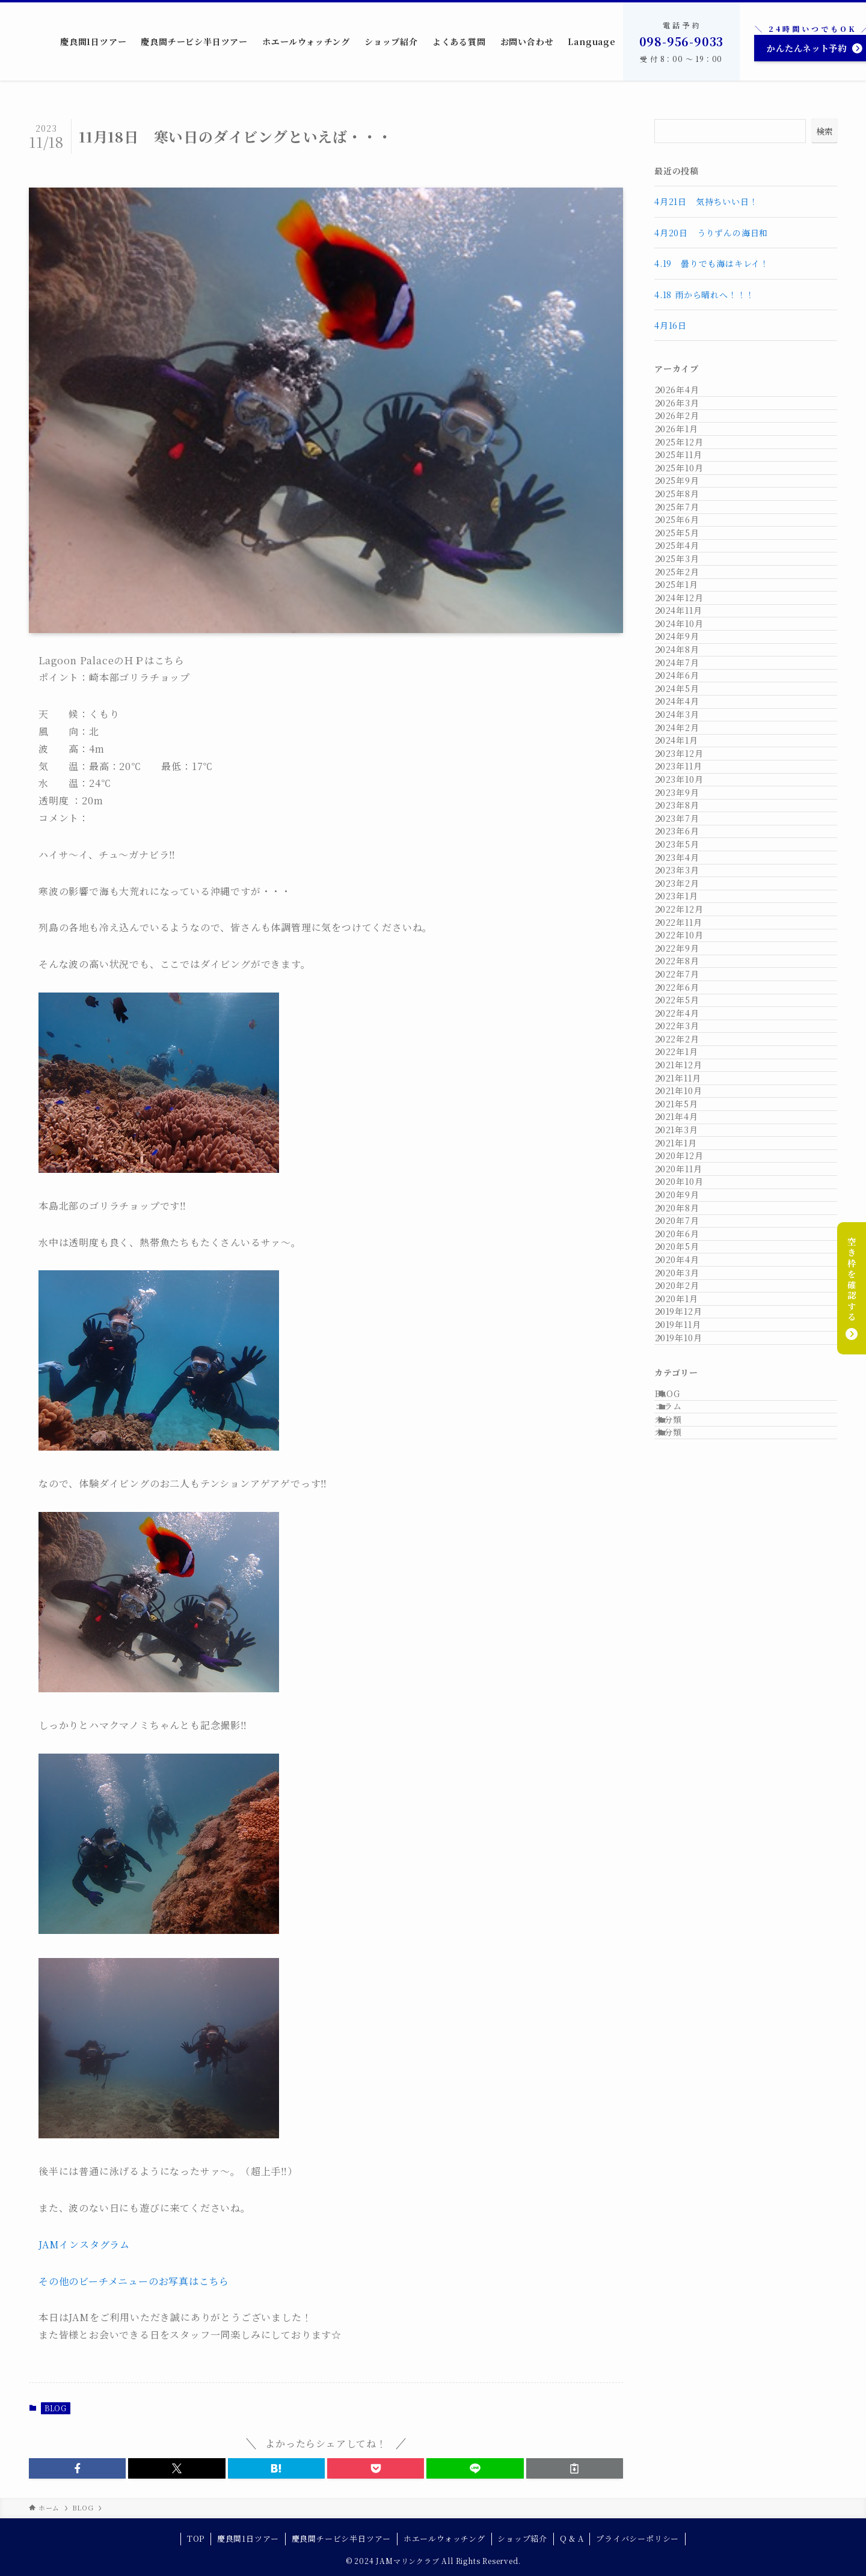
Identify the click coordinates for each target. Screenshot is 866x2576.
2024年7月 (689, 921)
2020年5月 (689, 2046)
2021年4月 (688, 1796)
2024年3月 (689, 1021)
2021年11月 (690, 1721)
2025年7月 (689, 621)
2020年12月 (691, 1871)
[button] (77, 2468)
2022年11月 (690, 1421)
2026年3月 (689, 421)
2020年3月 (689, 2096)
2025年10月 (691, 546)
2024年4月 (689, 996)
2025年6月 (689, 646)
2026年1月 (688, 471)
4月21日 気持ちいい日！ (706, 201)
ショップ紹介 (522, 2538)
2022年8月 (689, 1496)
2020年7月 (689, 1996)
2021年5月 (688, 1771)
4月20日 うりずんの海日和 (711, 233)
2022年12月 (691, 1396)
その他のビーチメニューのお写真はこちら (133, 2281)
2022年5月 (689, 1571)
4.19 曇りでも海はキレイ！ (711, 263)
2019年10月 (690, 2221)
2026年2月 (689, 445)
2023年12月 (691, 1096)
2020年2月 (689, 2121)
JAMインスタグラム (84, 2244)
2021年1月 (688, 1846)
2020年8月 (689, 1971)
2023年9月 (689, 1171)
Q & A (572, 2538)
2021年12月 (690, 1696)
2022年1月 (688, 1671)
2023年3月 (689, 1321)
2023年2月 (689, 1346)
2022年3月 (689, 1621)
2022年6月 (689, 1546)
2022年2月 (689, 1646)
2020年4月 (689, 2071)
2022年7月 (689, 1521)
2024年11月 (690, 821)
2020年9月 (689, 1946)
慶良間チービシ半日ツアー (342, 2538)
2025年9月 (689, 570)
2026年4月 (689, 396)
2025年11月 (690, 521)
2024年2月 (689, 1046)
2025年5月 (689, 671)
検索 (824, 131)
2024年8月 (689, 896)
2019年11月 (690, 2196)
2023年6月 (689, 1246)
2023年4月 (689, 1296)
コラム (682, 2314)
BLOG (56, 2408)
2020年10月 (691, 1921)
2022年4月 (689, 1596)
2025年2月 (689, 746)
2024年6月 (689, 946)
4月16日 (675, 325)
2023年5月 (689, 1271)
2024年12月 (691, 796)
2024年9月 (689, 870)
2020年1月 (688, 2146)
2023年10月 (691, 1146)
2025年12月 (691, 496)
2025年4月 (689, 696)
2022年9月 (689, 1471)
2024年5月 (689, 971)
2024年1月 (688, 1071)
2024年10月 (691, 846)
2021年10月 (690, 1746)
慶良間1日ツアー (248, 2538)
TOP (195, 2538)
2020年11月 (690, 1896)
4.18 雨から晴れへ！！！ (704, 295)
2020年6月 (689, 2021)
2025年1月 (688, 771)
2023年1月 (688, 1371)
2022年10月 (691, 1446)
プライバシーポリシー (637, 2538)
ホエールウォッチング (444, 2538)
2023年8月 (689, 1196)
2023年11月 (690, 1121)
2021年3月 (688, 1821)
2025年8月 (689, 596)
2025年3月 (689, 721)
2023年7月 (689, 1221)
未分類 (682, 2339)
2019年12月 (690, 2171)
